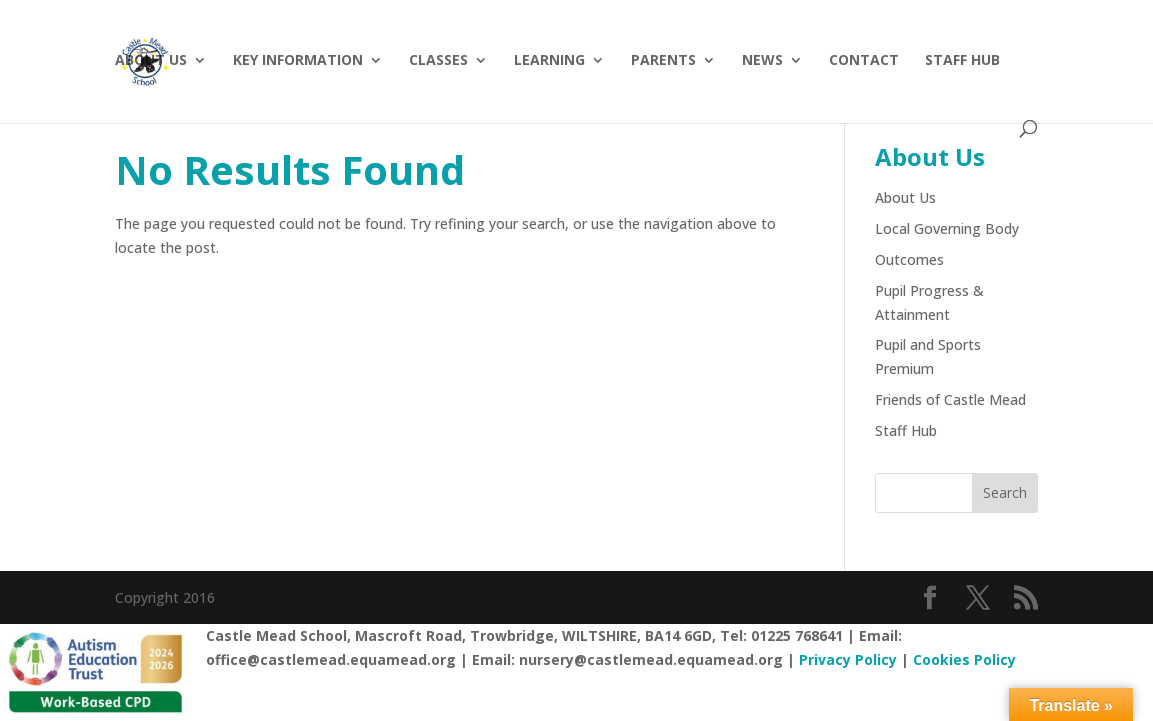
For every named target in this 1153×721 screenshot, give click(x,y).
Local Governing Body (947, 228)
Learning (549, 61)
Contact (864, 61)
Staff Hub (906, 430)
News (762, 61)
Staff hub (962, 61)
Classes (438, 61)
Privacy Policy (848, 659)
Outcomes (909, 259)
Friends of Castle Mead (950, 399)
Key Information (298, 61)
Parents (663, 61)
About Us (151, 61)
